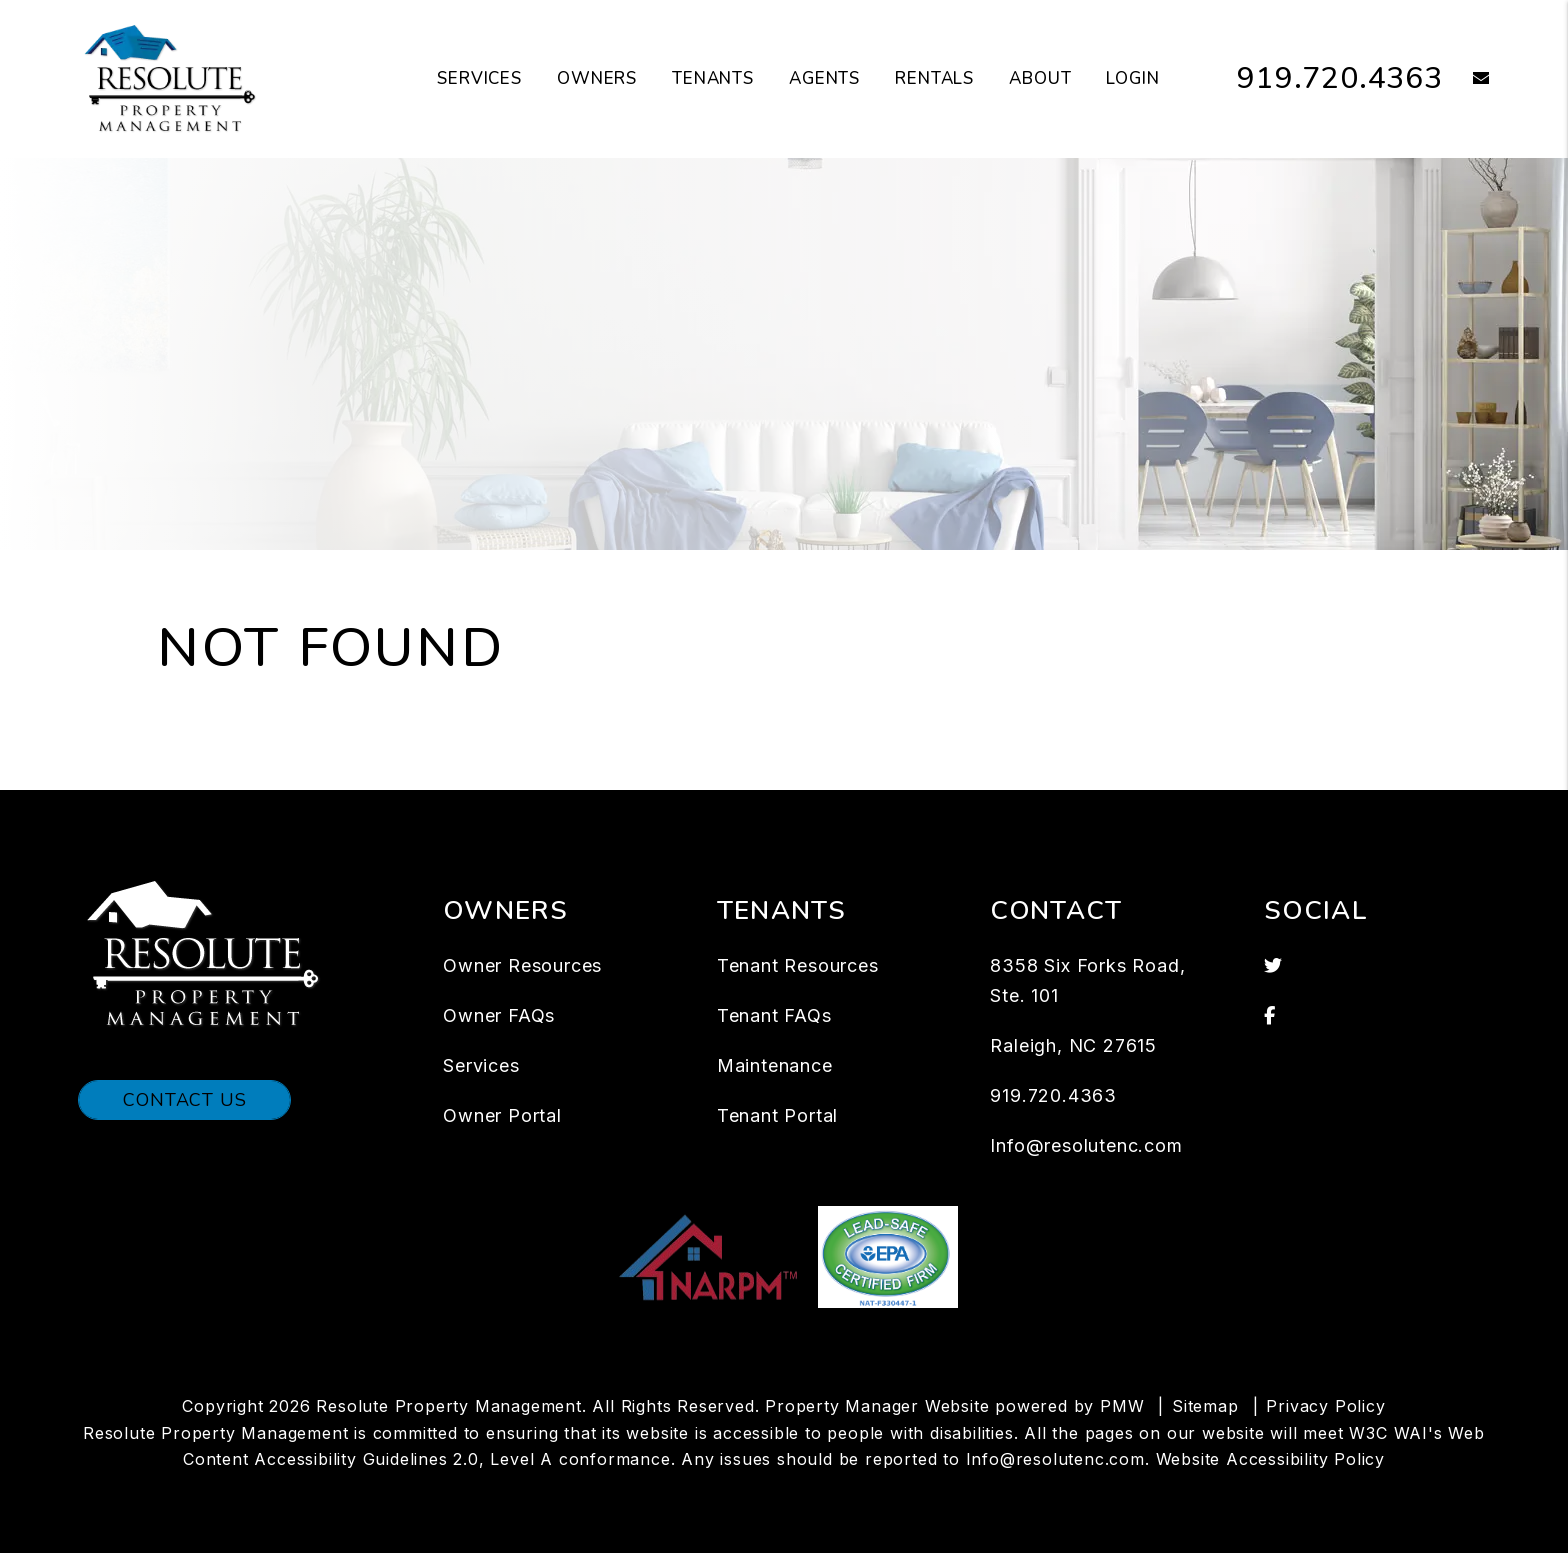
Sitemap (1205, 1406)
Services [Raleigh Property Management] (479, 78)
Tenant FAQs (774, 1015)
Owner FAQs (499, 1015)
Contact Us (184, 1100)
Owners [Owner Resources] (597, 78)
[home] (170, 78)
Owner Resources (522, 965)
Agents (824, 78)
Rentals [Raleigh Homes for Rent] (934, 78)
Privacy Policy (1325, 1406)
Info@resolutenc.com (1086, 1145)
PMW (1122, 1406)
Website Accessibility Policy (1270, 1459)
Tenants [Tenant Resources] (713, 78)
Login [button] (1132, 78)
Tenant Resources (798, 965)
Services (481, 1065)
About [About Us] (1040, 78)
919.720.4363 (1340, 78)
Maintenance (775, 1065)
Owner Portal (502, 1115)
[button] (1466, 79)
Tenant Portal (777, 1115)
